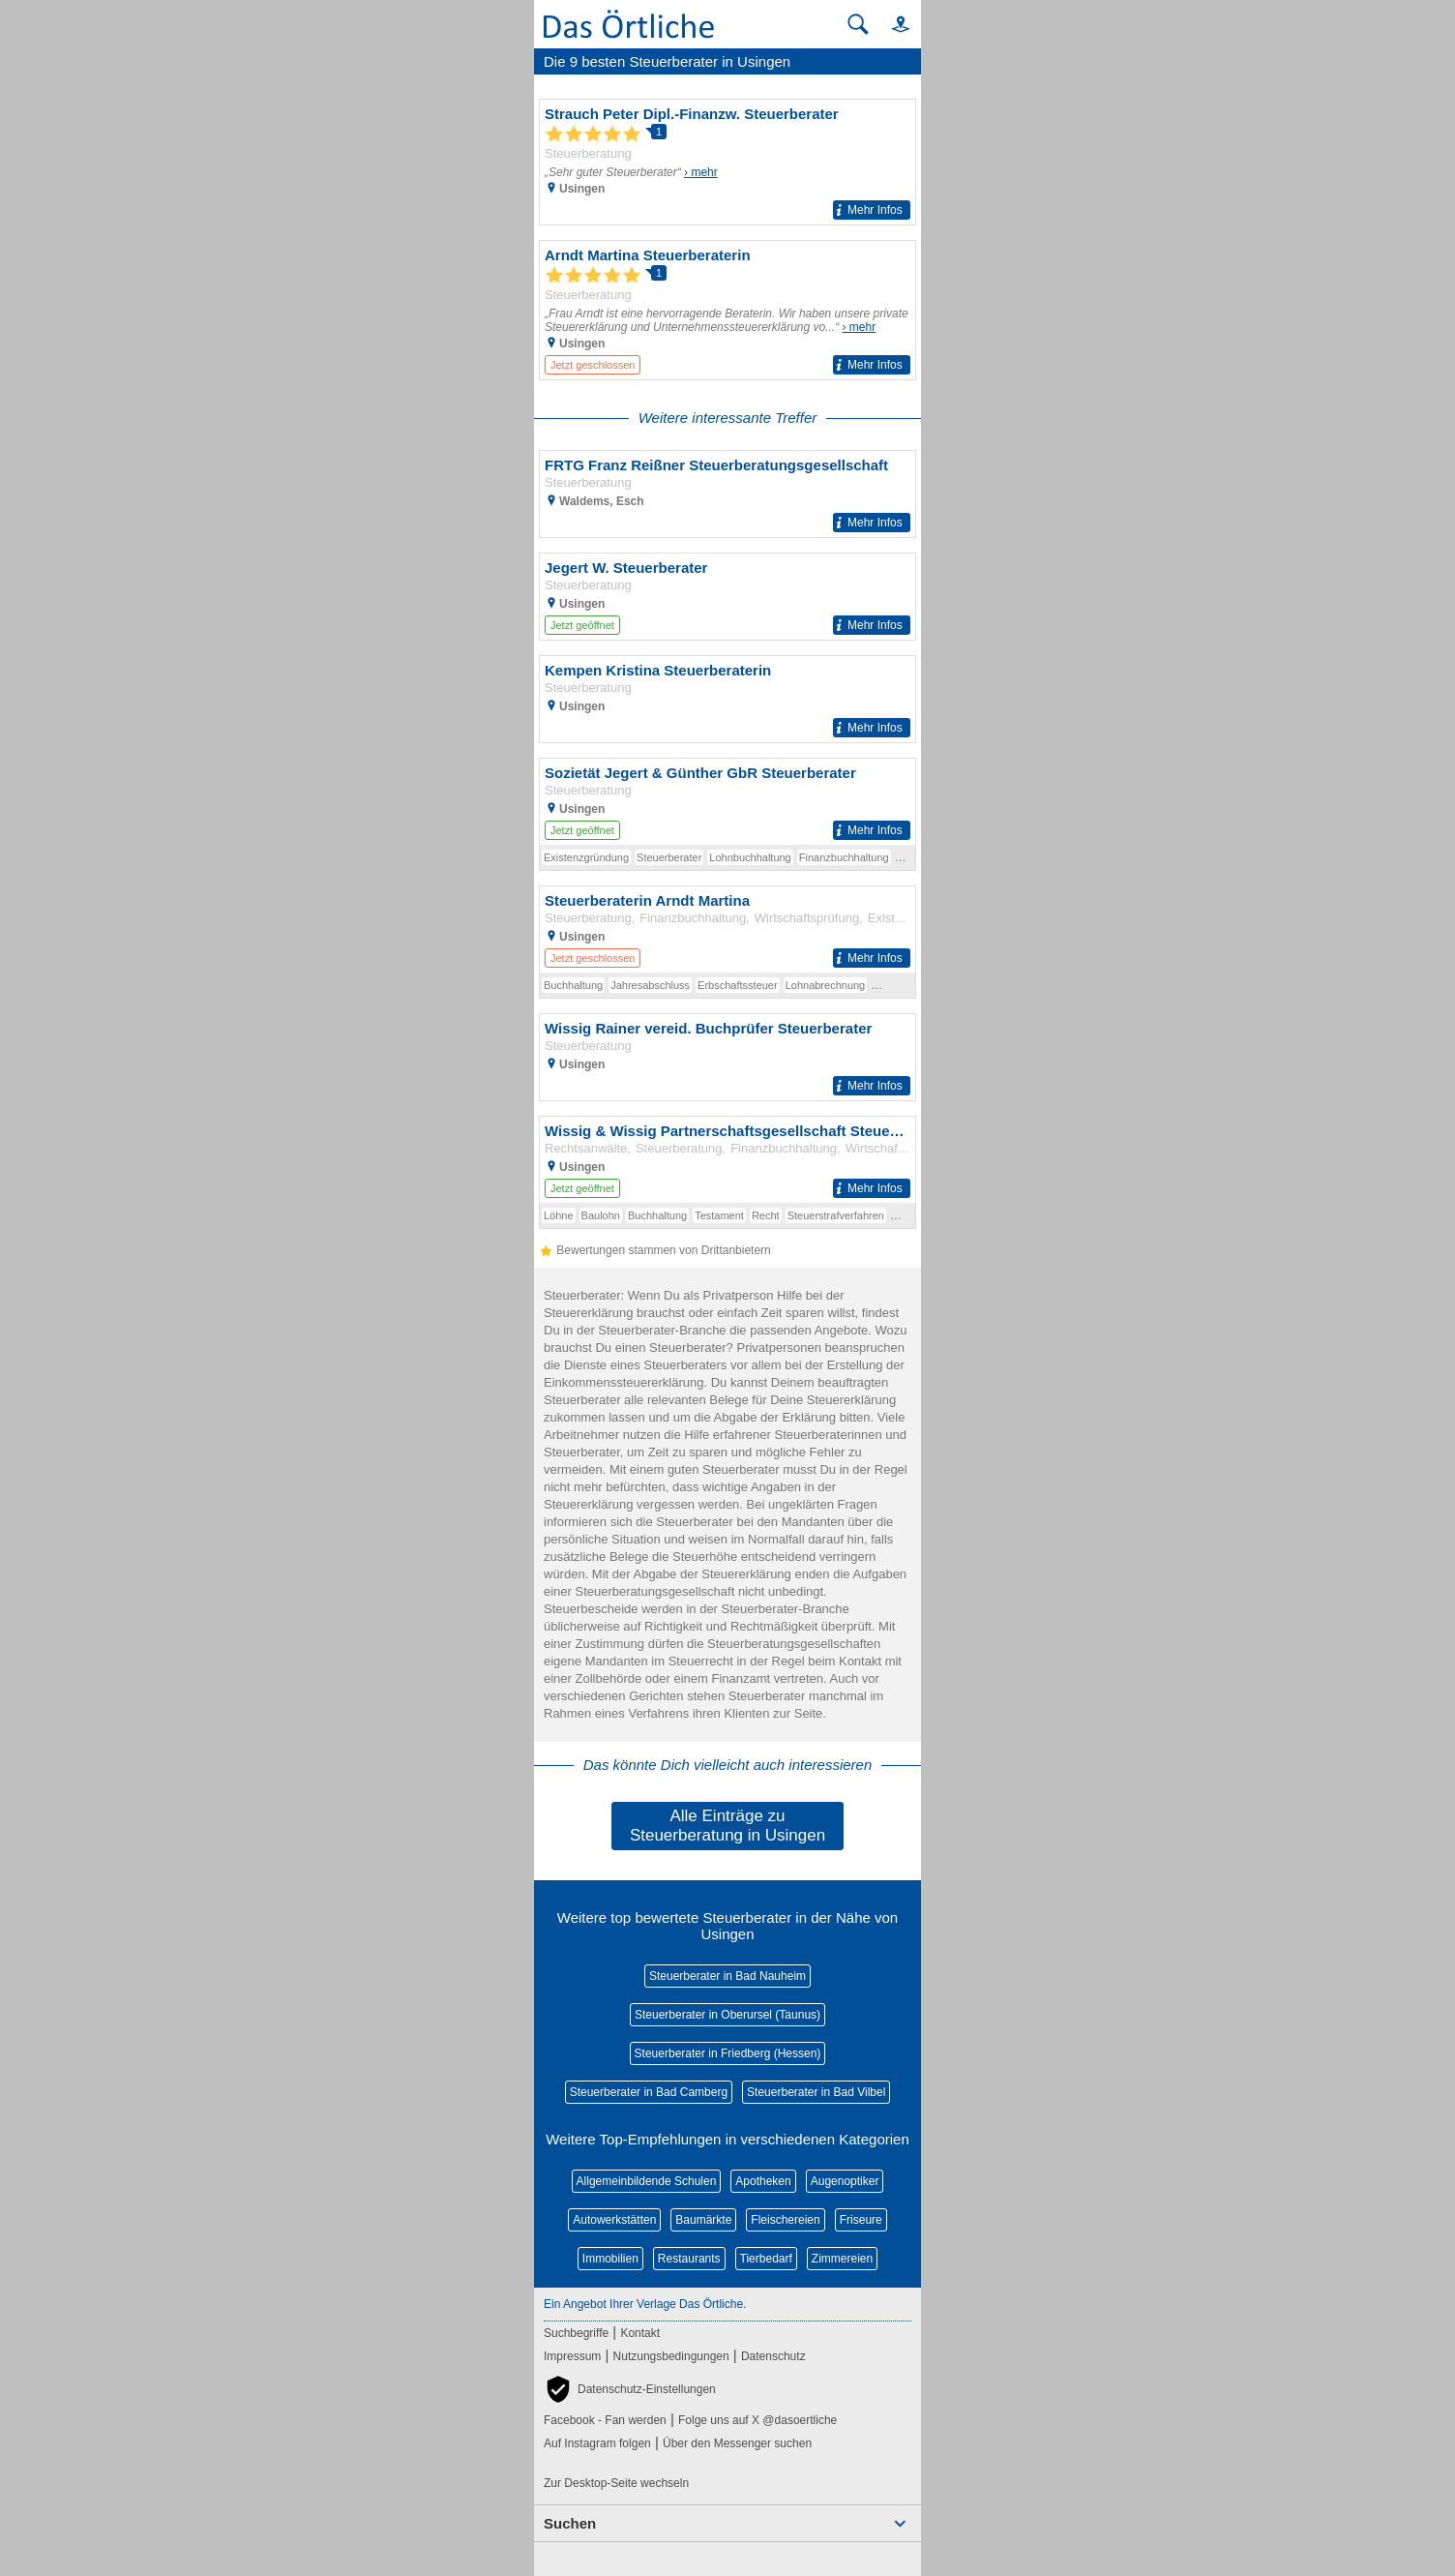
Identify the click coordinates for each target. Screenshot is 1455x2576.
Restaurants (689, 2258)
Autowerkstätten (614, 2220)
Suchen (570, 2523)
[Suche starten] (858, 24)
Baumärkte (703, 2220)
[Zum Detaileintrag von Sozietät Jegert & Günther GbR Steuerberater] (727, 802)
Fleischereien (785, 2220)
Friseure (861, 2220)
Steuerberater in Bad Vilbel (816, 2092)
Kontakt (640, 2333)
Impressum (572, 2356)
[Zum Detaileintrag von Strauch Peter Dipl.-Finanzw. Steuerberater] (727, 162)
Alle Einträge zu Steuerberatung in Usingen (727, 1825)
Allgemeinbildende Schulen (647, 2181)
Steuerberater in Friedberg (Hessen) (728, 2053)
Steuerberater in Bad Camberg (649, 2092)
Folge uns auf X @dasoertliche (757, 2420)
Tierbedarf (766, 2258)
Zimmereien (842, 2258)
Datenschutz (773, 2356)
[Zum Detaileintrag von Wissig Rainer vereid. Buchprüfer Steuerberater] (727, 1057)
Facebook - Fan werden (605, 2420)
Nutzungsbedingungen (671, 2356)
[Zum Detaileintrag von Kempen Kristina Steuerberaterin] (727, 699)
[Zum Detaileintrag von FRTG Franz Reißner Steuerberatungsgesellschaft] (727, 494)
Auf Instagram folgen (597, 2443)
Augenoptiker (845, 2181)
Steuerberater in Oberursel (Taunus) (727, 2015)
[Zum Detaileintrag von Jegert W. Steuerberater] (727, 597)
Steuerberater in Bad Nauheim (727, 1976)
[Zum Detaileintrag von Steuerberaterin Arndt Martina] (727, 929)
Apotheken (762, 2181)
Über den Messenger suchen (737, 2443)
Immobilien (610, 2258)
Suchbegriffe (576, 2333)
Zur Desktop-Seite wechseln (616, 2483)
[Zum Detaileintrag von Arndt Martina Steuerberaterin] (727, 310)
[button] (892, 23)
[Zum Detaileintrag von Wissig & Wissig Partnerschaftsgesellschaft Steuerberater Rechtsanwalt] (727, 1160)
